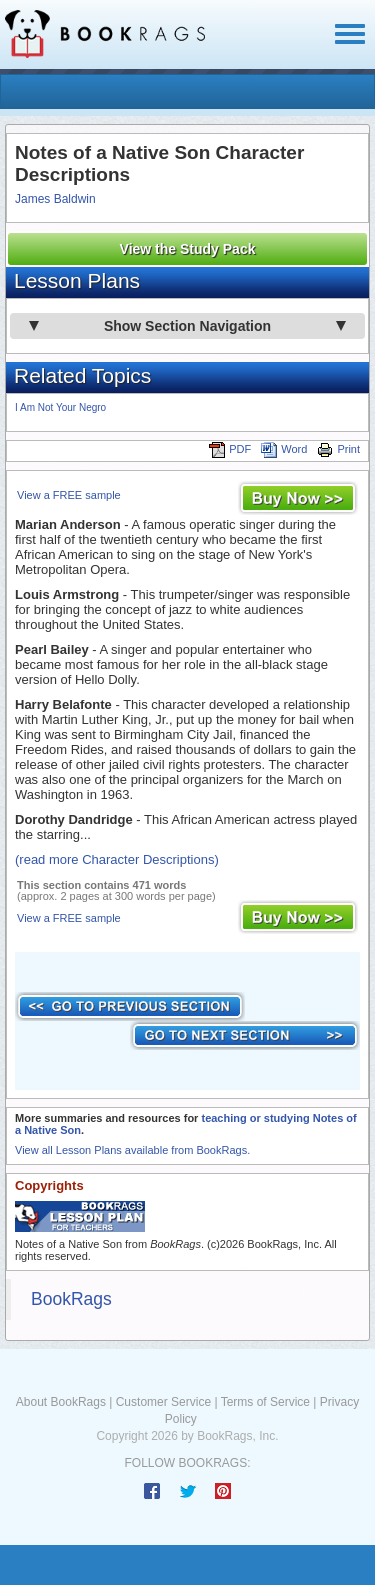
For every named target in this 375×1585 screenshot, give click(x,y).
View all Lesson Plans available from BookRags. (132, 1150)
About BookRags (61, 1402)
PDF (230, 449)
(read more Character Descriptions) (117, 859)
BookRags (71, 1299)
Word (284, 449)
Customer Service (163, 1402)
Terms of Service (265, 1402)
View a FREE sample (69, 495)
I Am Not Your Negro (60, 407)
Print (338, 449)
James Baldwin (55, 199)
